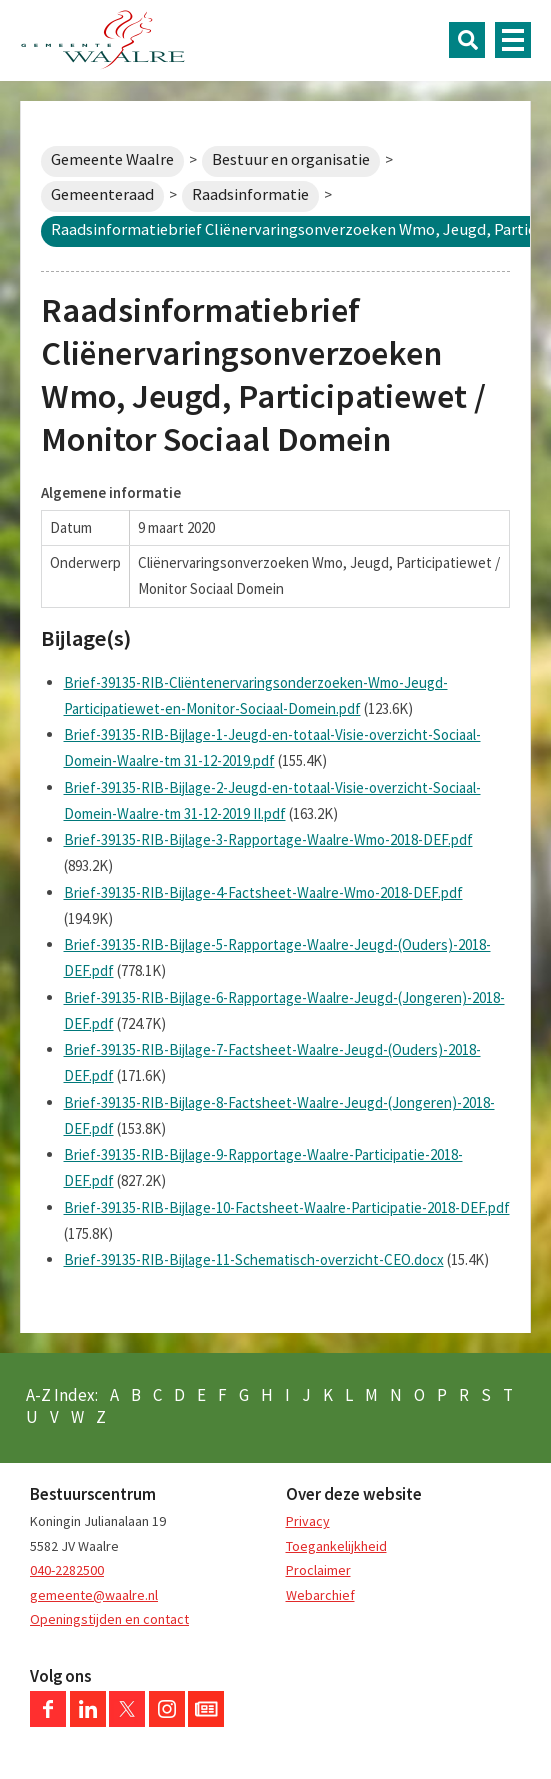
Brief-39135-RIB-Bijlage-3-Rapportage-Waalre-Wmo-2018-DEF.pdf (268, 839)
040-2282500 (67, 1570)
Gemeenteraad (102, 194)
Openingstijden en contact (109, 1619)
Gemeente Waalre (112, 159)
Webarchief (320, 1595)
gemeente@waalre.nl (94, 1595)
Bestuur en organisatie (291, 159)
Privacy (308, 1521)
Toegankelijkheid (336, 1546)
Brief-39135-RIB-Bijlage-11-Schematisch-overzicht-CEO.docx (254, 1259)
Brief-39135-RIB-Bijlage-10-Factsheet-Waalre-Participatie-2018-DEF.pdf (287, 1207)
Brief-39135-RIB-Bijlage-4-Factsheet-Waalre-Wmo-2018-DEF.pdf (263, 892)
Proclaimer (318, 1570)
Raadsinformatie (250, 194)
